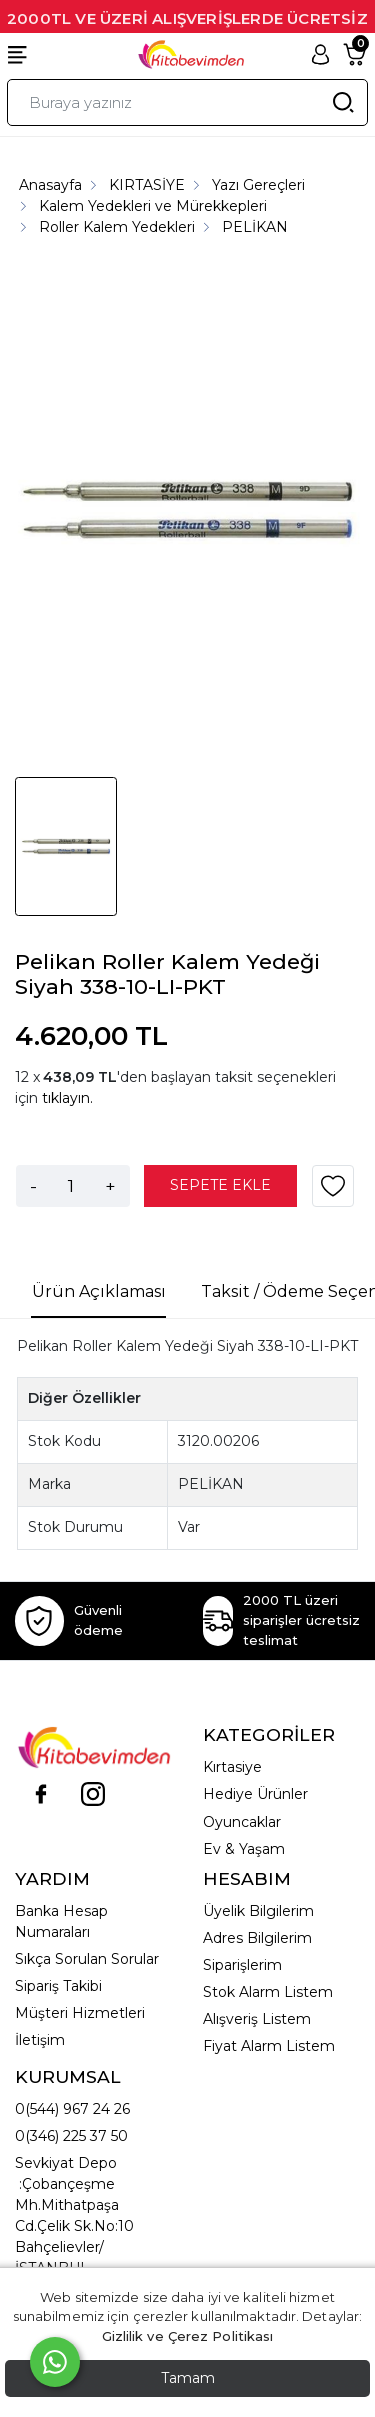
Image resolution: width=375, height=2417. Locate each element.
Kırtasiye (232, 1767)
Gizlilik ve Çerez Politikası (188, 2336)
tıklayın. (67, 1098)
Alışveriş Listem (257, 2019)
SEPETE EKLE (220, 1185)
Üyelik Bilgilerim (258, 1911)
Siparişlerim (242, 1965)
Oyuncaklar (242, 1822)
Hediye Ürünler (255, 1794)
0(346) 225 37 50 (71, 2136)
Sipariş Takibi (58, 1986)
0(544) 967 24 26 (72, 2109)
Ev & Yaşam (244, 1849)
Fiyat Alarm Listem (269, 2046)
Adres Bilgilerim (257, 1938)
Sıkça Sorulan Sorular (87, 1959)
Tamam (188, 2378)
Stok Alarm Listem (268, 1992)
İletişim (40, 2040)
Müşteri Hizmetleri (80, 2013)
